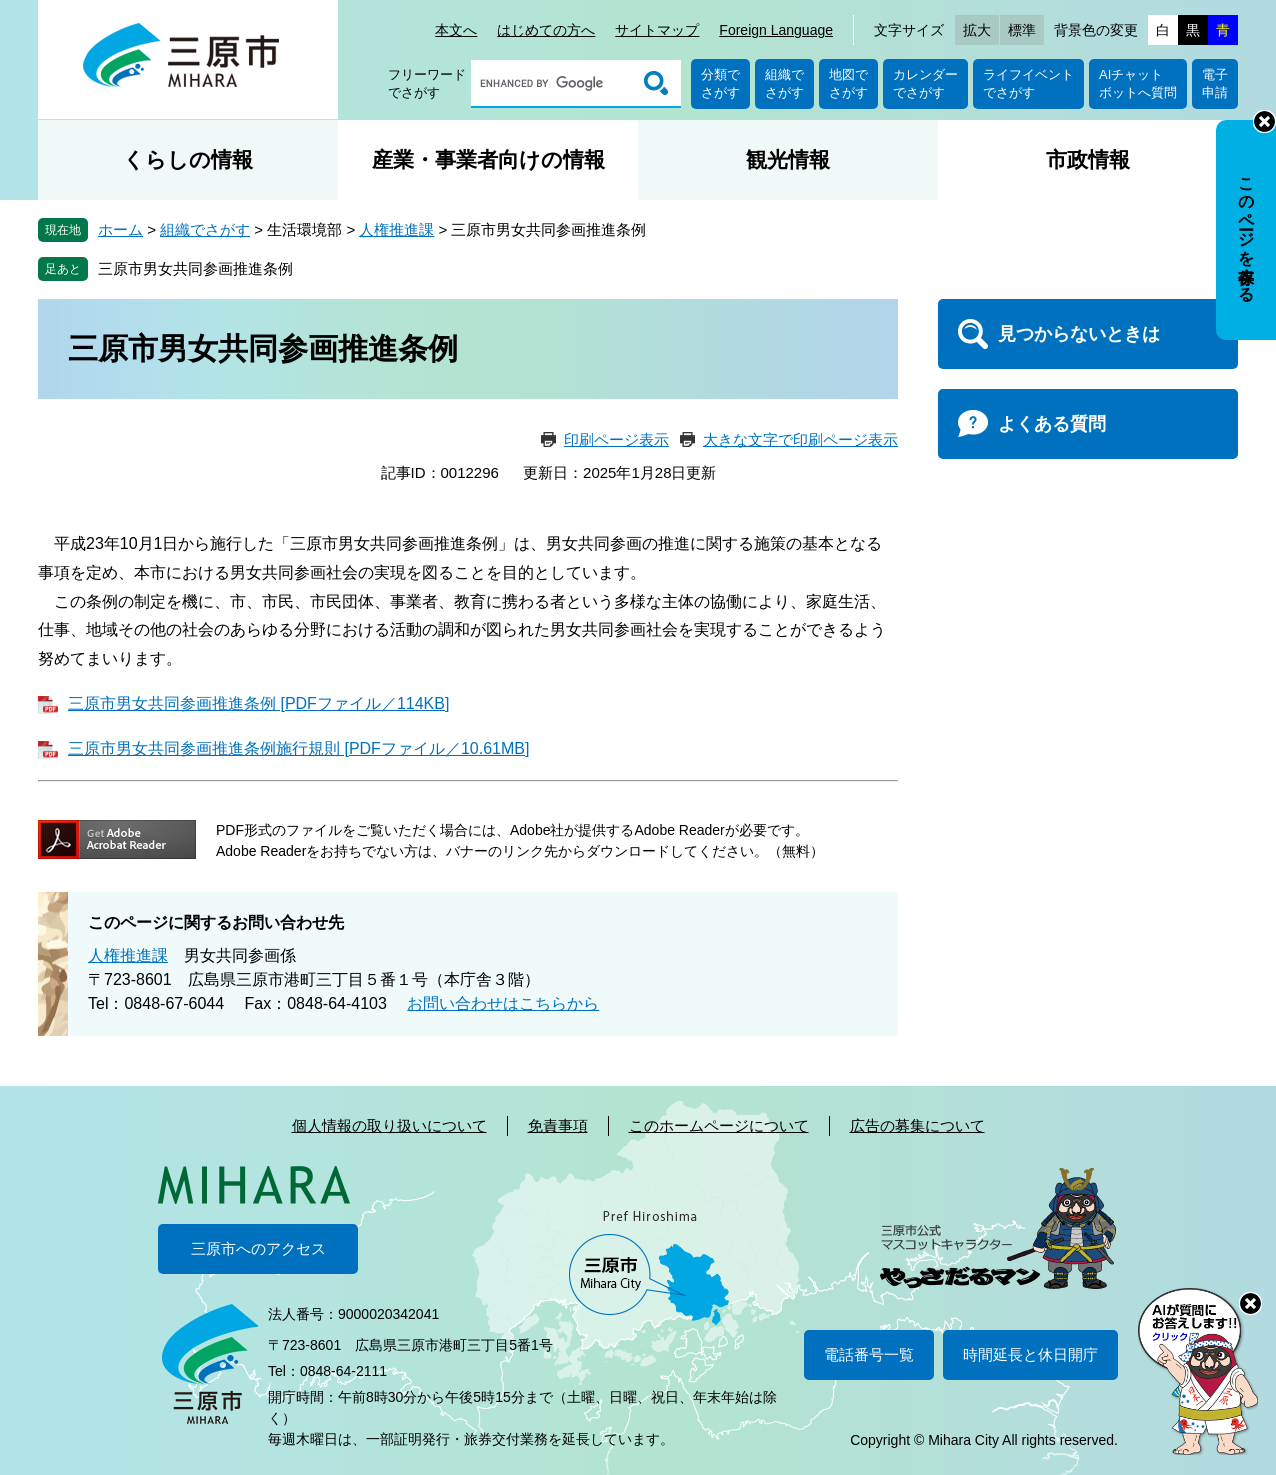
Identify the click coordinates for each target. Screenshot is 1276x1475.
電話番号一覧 (869, 1354)
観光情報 (788, 159)
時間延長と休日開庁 (1030, 1354)
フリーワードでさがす (427, 83)
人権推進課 (396, 229)
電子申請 (1215, 83)
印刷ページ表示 (616, 439)
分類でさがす (720, 83)
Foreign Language (776, 30)
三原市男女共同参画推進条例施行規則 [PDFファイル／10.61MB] (298, 748)
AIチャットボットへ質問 (1138, 83)
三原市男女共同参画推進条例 (195, 268)
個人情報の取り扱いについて (389, 1125)
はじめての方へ (546, 30)
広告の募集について (917, 1125)
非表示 (1264, 121)
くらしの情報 (188, 159)
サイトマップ (657, 30)
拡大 (977, 30)
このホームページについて (719, 1125)
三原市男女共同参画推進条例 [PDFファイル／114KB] (258, 703)
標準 (1022, 30)
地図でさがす (848, 83)
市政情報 (1088, 159)
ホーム (120, 229)
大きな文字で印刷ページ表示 (800, 439)
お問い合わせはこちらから (503, 1003)
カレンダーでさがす (925, 83)
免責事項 (558, 1125)
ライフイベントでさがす (1028, 83)
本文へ (456, 30)
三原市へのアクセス (258, 1248)
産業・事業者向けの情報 (488, 159)
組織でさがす (784, 83)
